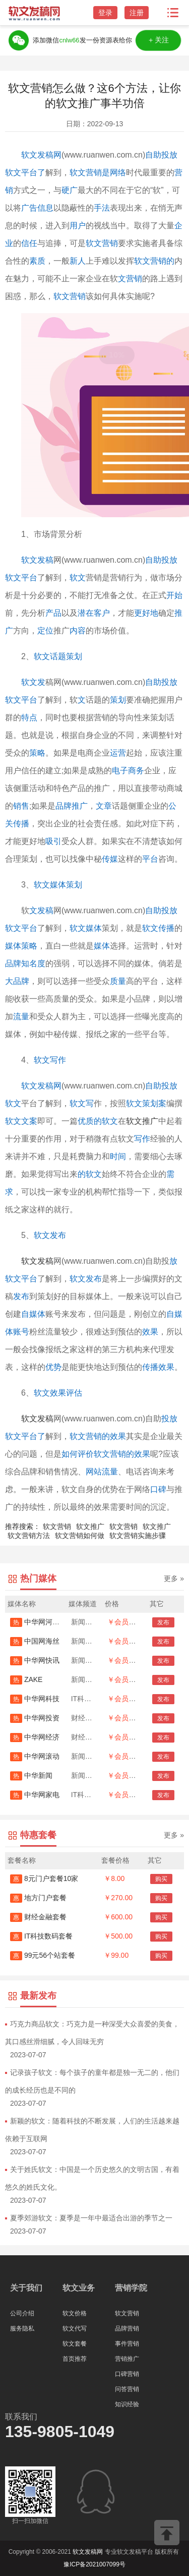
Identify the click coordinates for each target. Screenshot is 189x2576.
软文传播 (158, 928)
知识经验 (127, 2404)
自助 (153, 910)
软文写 (82, 1103)
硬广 (69, 190)
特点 (29, 717)
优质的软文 (98, 1121)
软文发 (33, 682)
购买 (161, 1879)
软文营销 (102, 243)
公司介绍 (22, 2313)
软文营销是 (90, 172)
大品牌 (17, 981)
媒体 (102, 946)
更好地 (146, 613)
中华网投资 (34, 1718)
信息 (45, 208)
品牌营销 (127, 2328)
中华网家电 (34, 1795)
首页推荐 (74, 2358)
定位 (45, 630)
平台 (150, 859)
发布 (21, 1296)
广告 (29, 208)
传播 (21, 823)
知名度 (33, 963)
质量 (118, 981)
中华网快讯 (34, 1660)
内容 (78, 630)
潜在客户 (94, 613)
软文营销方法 (29, 1535)
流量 (21, 1016)
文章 (104, 806)
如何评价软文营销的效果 (105, 1454)
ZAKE (26, 1679)
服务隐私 (22, 2328)
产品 (53, 613)
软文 (78, 577)
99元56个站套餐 (42, 1955)
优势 (53, 1367)
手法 (102, 208)
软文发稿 (37, 560)
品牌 (13, 963)
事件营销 (127, 2343)
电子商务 (128, 770)
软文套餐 (74, 2343)
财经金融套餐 (38, 1917)
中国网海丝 (34, 1641)
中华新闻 (31, 1775)
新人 (78, 261)
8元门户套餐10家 (44, 1878)
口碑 (158, 1489)
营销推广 (127, 2358)
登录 (105, 13)
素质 (37, 261)
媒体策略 (21, 946)
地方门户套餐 (38, 1898)
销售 (21, 806)
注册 (137, 13)
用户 (78, 225)
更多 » (174, 1578)
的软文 (90, 1174)
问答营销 (127, 2389)
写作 (142, 1138)
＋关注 (158, 40)
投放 (169, 1418)
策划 (118, 700)
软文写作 (50, 1060)
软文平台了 (25, 1436)
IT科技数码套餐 (41, 1936)
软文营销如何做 (79, 1535)
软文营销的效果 (98, 1436)
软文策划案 (146, 1103)
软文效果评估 (58, 1393)
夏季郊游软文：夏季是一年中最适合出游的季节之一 (91, 2218)
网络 (118, 172)
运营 (118, 753)
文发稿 (41, 910)
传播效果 (158, 1367)
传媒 (110, 859)
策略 (37, 753)
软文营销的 (154, 261)
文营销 (130, 278)
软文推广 (142, 1121)
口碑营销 (127, 2373)
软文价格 (74, 2313)
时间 (118, 1156)
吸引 (53, 841)
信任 (29, 243)
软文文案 (21, 1121)
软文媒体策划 (58, 884)
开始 (174, 595)
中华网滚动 (34, 1756)
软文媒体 (86, 928)
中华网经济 (34, 1737)
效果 (150, 1331)
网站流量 (102, 1471)
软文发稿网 (41, 155)
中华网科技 (34, 1699)
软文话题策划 (58, 656)
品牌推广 (71, 806)
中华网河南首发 (42, 1622)
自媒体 (33, 1314)
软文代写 (74, 2328)
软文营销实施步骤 (137, 1535)
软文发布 (50, 1235)
